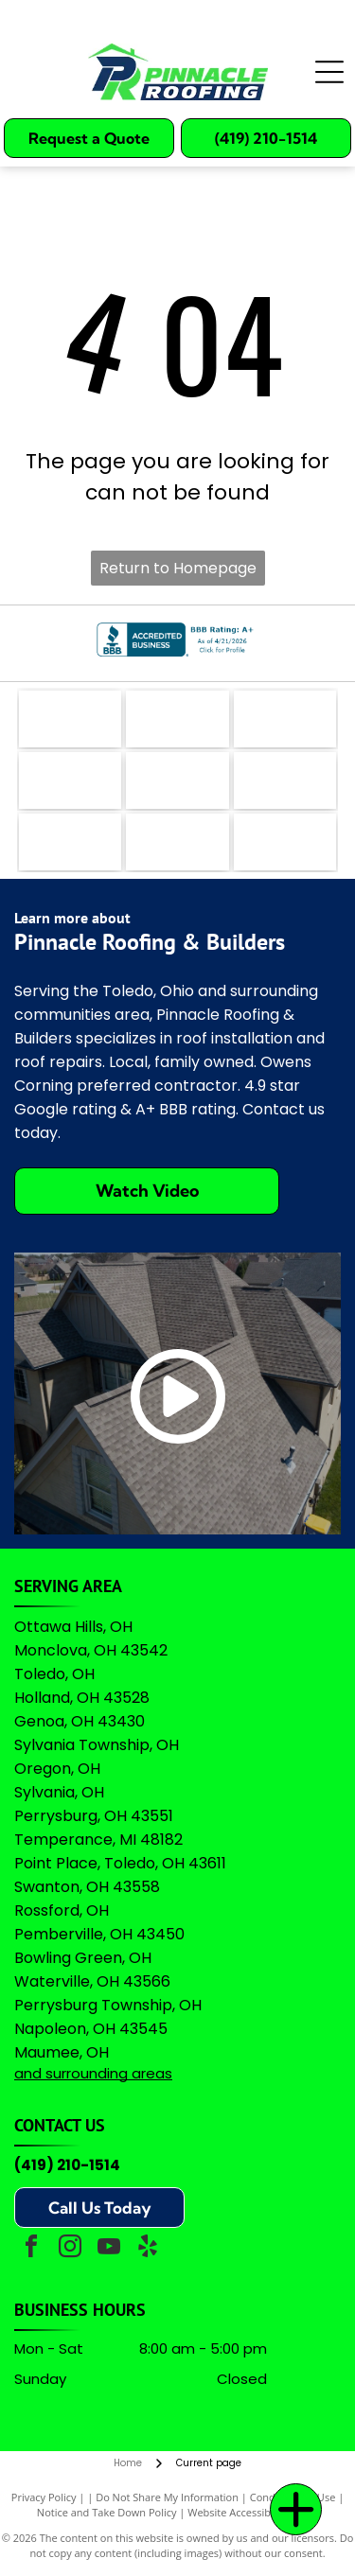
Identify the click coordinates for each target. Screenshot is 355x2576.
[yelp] (148, 2249)
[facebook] (31, 2249)
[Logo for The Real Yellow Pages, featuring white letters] (70, 780)
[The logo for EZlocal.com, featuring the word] (70, 719)
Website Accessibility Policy (252, 2512)
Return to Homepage (178, 568)
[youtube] (109, 2249)
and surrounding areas (93, 2073)
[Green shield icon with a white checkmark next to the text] (285, 780)
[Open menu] (329, 72)
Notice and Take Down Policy (107, 2512)
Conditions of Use (293, 2497)
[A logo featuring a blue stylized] (177, 780)
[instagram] (70, 2249)
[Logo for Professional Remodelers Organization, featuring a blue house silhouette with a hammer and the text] (70, 842)
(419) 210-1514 (67, 2165)
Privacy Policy (44, 2497)
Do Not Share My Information (167, 2497)
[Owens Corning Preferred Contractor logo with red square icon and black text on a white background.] (177, 842)
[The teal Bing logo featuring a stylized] (285, 719)
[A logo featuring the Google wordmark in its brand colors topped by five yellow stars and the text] (285, 842)
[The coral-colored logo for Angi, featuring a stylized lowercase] (177, 719)
